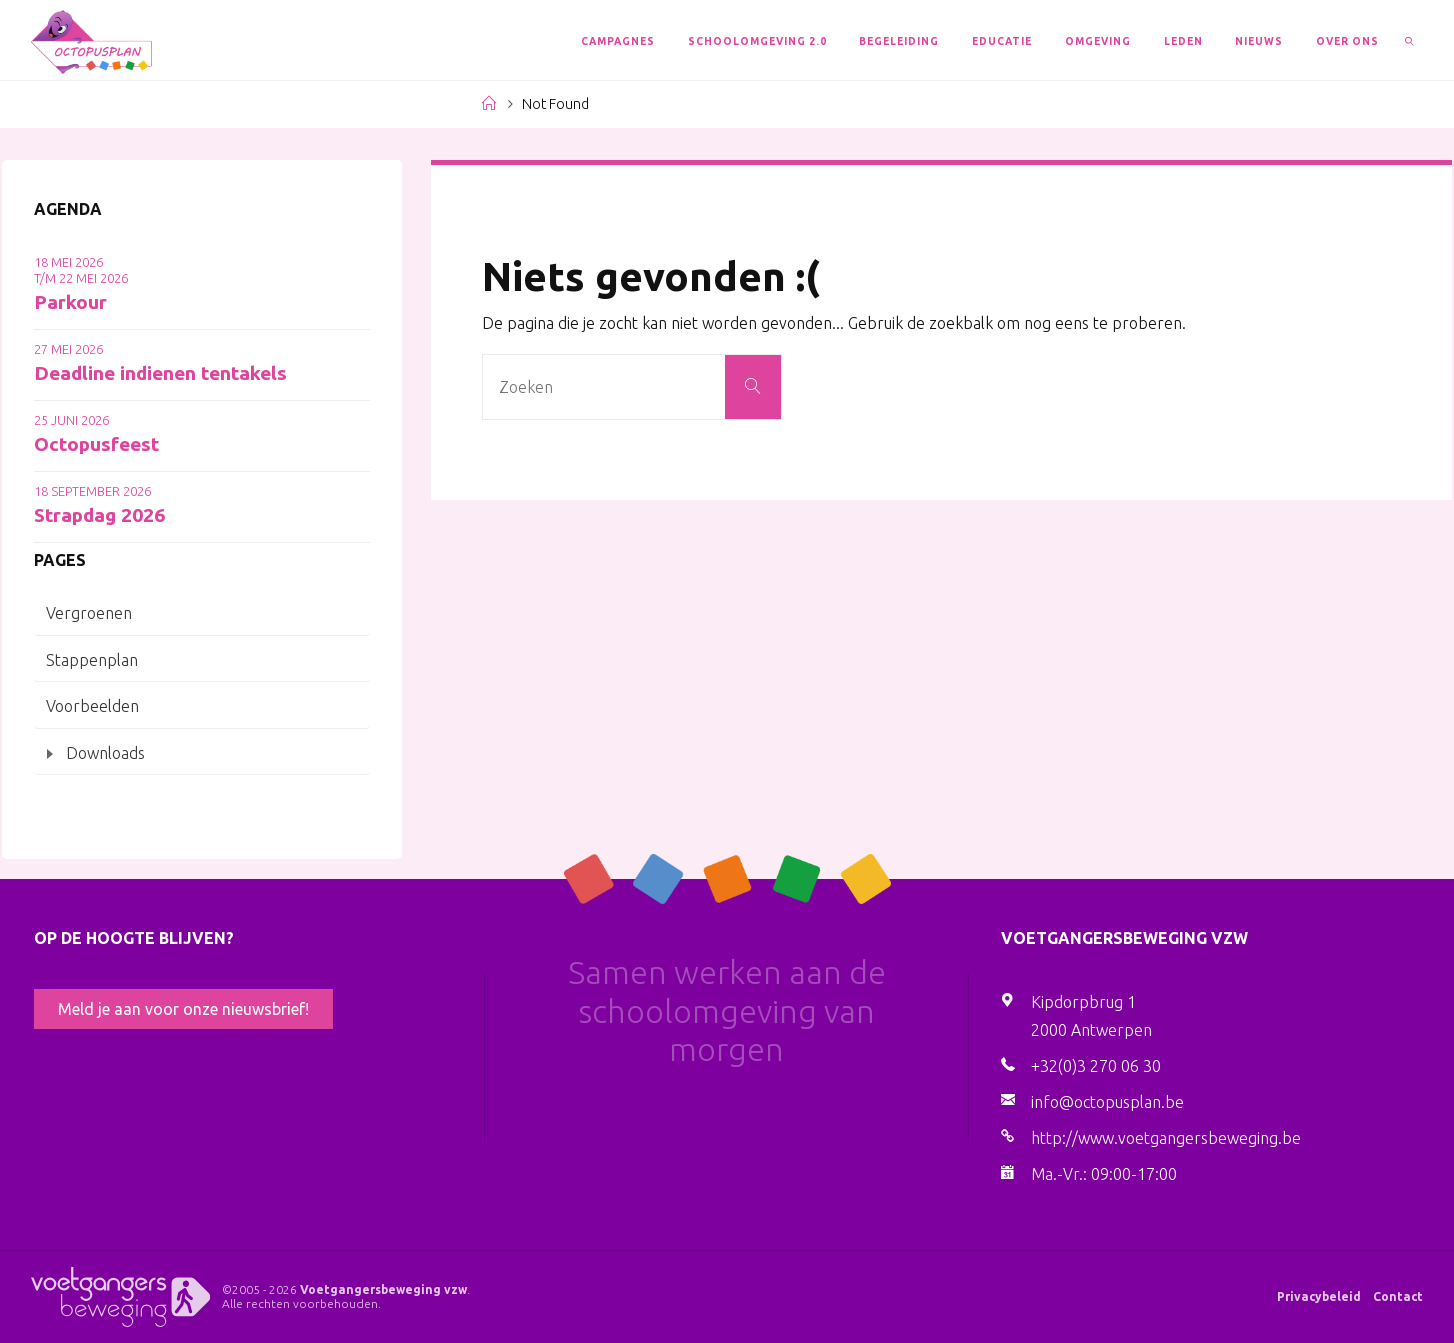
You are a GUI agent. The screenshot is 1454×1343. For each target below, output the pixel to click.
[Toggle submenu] (50, 754)
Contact (1398, 1296)
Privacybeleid (1319, 1296)
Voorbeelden (92, 706)
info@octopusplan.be (1107, 1102)
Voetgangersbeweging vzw (383, 1289)
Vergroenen (89, 613)
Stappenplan (92, 660)
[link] (1409, 40)
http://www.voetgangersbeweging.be (1166, 1138)
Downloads (105, 753)
